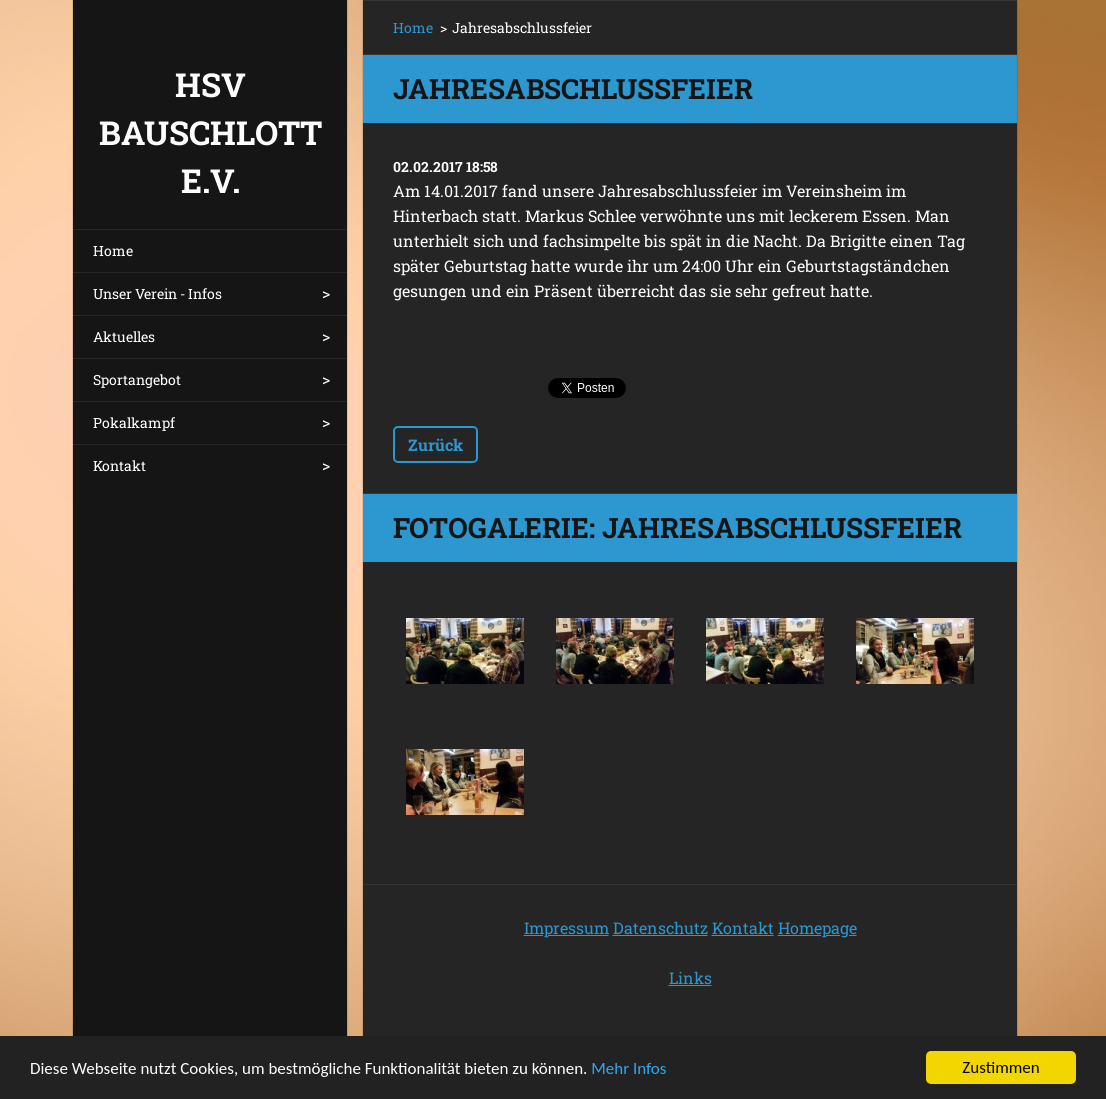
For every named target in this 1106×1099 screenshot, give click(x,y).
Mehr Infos (628, 1070)
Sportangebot (137, 379)
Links (690, 977)
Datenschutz (660, 927)
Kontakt (119, 465)
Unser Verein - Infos (157, 293)
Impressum (566, 927)
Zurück (435, 444)
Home (113, 250)
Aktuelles (124, 336)
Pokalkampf (134, 422)
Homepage (817, 927)
